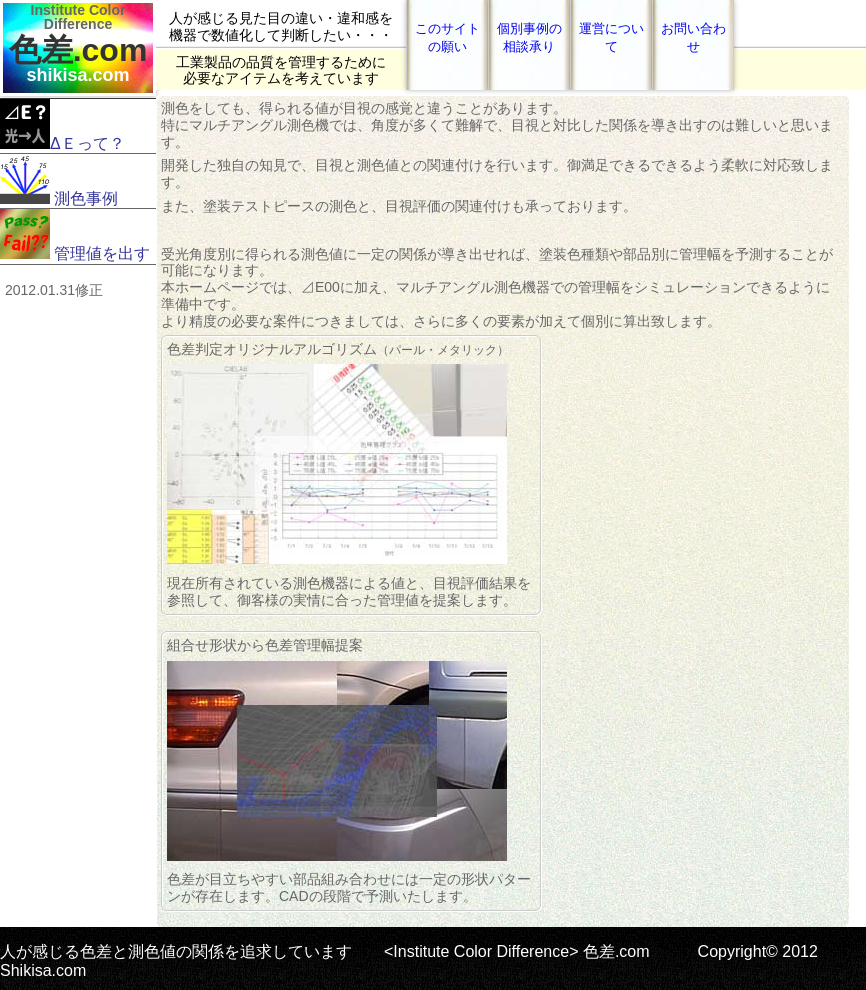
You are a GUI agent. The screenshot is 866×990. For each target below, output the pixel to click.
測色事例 (59, 180)
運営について (611, 37)
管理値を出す (75, 235)
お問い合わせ (693, 37)
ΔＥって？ (62, 125)
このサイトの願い (447, 37)
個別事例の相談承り (529, 37)
